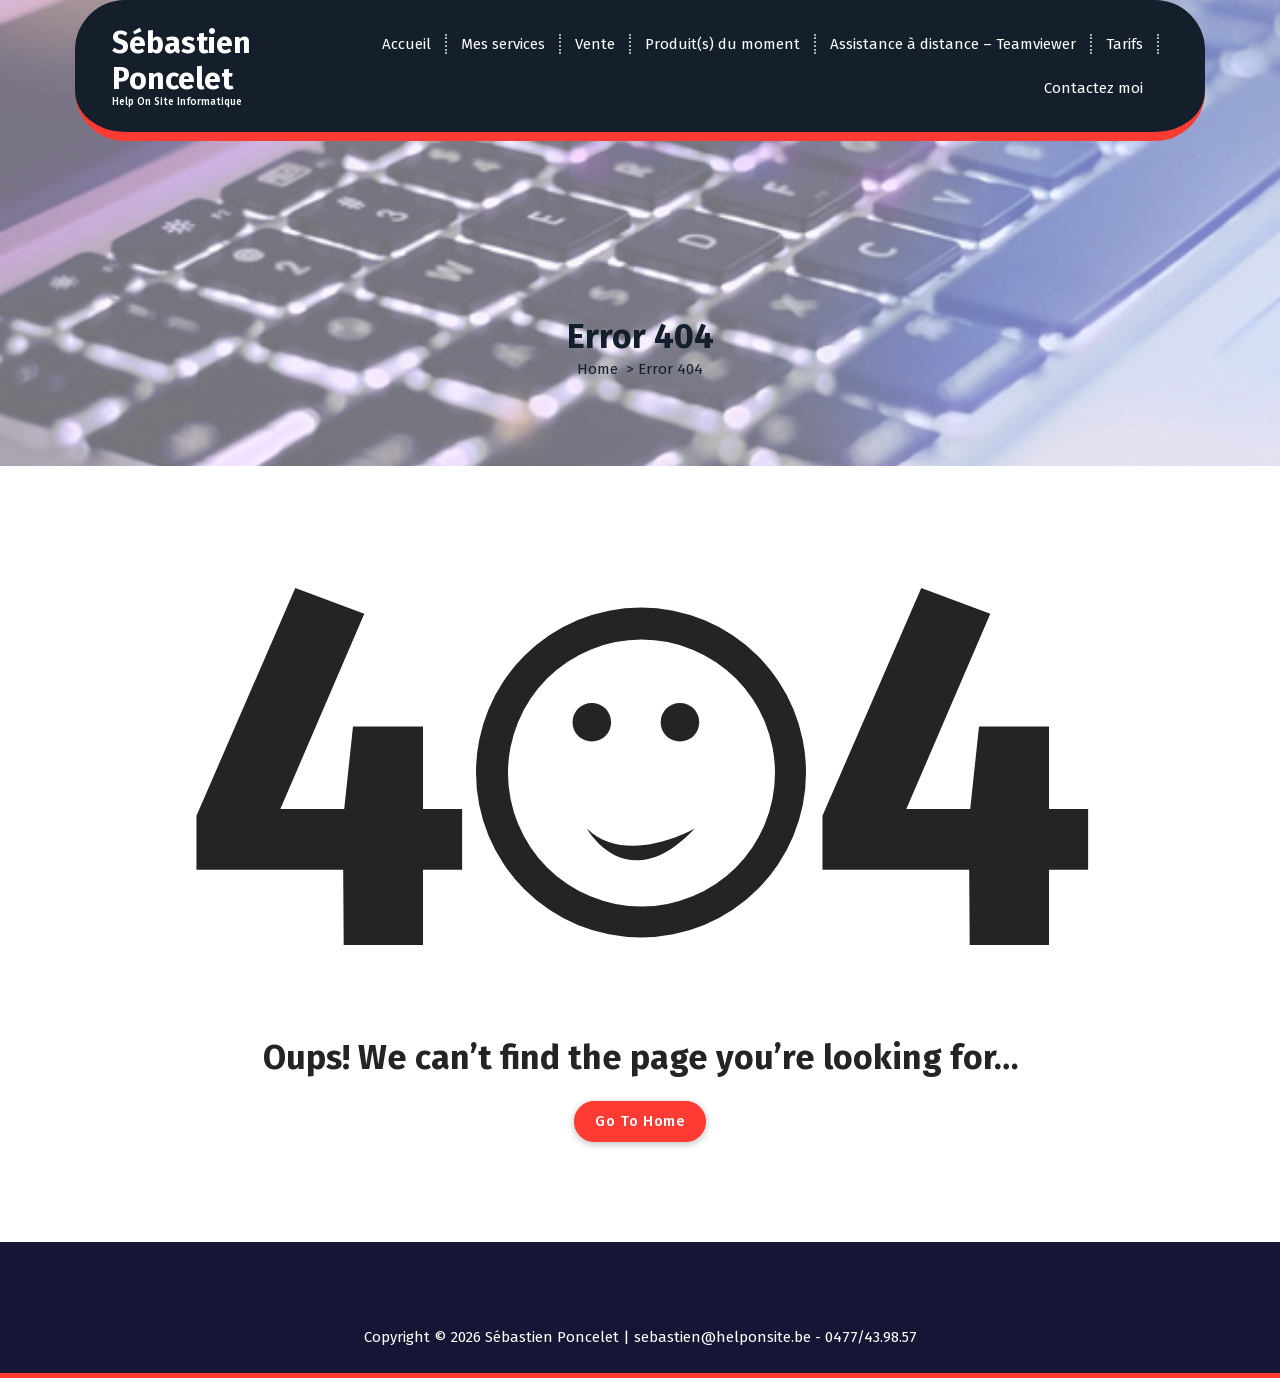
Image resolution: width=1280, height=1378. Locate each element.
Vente (595, 44)
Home (597, 369)
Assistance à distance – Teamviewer (953, 44)
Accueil (406, 44)
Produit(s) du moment (722, 44)
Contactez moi (1093, 88)
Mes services (503, 44)
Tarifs (1124, 44)
